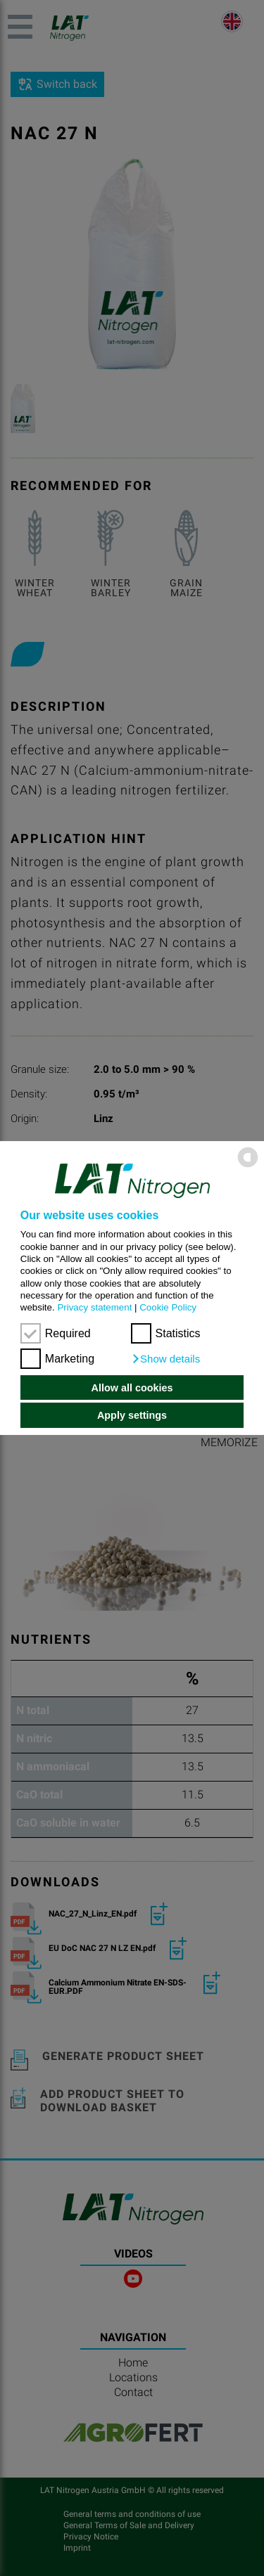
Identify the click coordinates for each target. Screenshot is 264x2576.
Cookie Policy (167, 1307)
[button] (166, 1359)
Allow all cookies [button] (132, 1387)
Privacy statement (94, 1307)
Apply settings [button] (132, 1415)
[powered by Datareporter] (248, 1167)
